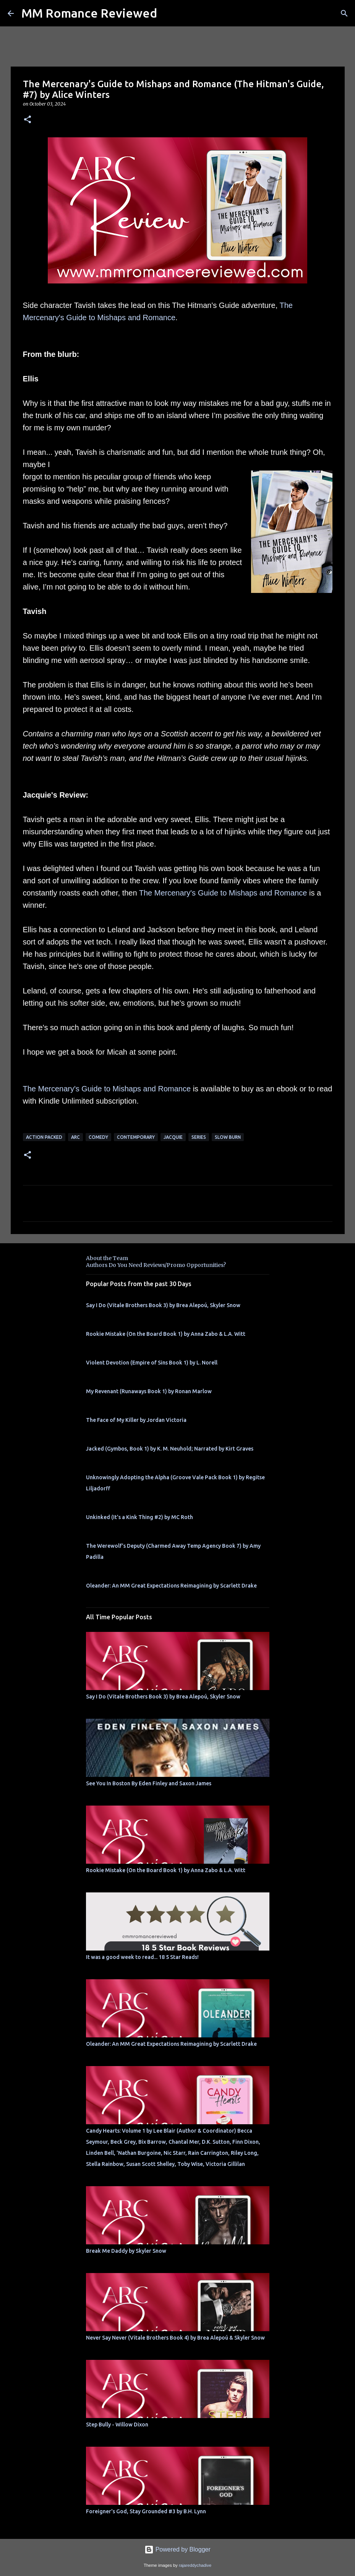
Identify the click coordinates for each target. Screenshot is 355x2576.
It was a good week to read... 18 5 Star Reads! (142, 1957)
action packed (44, 1137)
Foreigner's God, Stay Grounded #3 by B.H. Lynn (146, 2511)
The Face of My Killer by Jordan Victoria (136, 1420)
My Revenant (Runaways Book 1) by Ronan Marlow (149, 1391)
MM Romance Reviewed (89, 13)
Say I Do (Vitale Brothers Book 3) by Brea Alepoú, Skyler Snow (163, 1305)
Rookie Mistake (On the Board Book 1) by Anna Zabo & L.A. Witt (165, 1334)
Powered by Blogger (177, 2549)
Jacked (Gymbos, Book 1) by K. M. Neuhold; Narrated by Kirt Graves (169, 1449)
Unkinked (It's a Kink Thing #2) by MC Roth (139, 1517)
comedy (98, 1137)
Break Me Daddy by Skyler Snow (126, 2251)
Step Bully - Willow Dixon (117, 2424)
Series (198, 1137)
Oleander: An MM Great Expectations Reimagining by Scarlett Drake (171, 1586)
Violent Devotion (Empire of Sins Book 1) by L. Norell (151, 1363)
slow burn (228, 1137)
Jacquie (173, 1137)
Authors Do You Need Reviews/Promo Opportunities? (156, 1265)
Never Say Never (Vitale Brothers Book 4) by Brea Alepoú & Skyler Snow (175, 2338)
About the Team (107, 1258)
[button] (27, 120)
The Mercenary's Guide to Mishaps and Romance (223, 893)
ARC (75, 1137)
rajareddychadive (195, 2565)
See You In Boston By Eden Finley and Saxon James (148, 1783)
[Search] (344, 13)
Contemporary (136, 1137)
